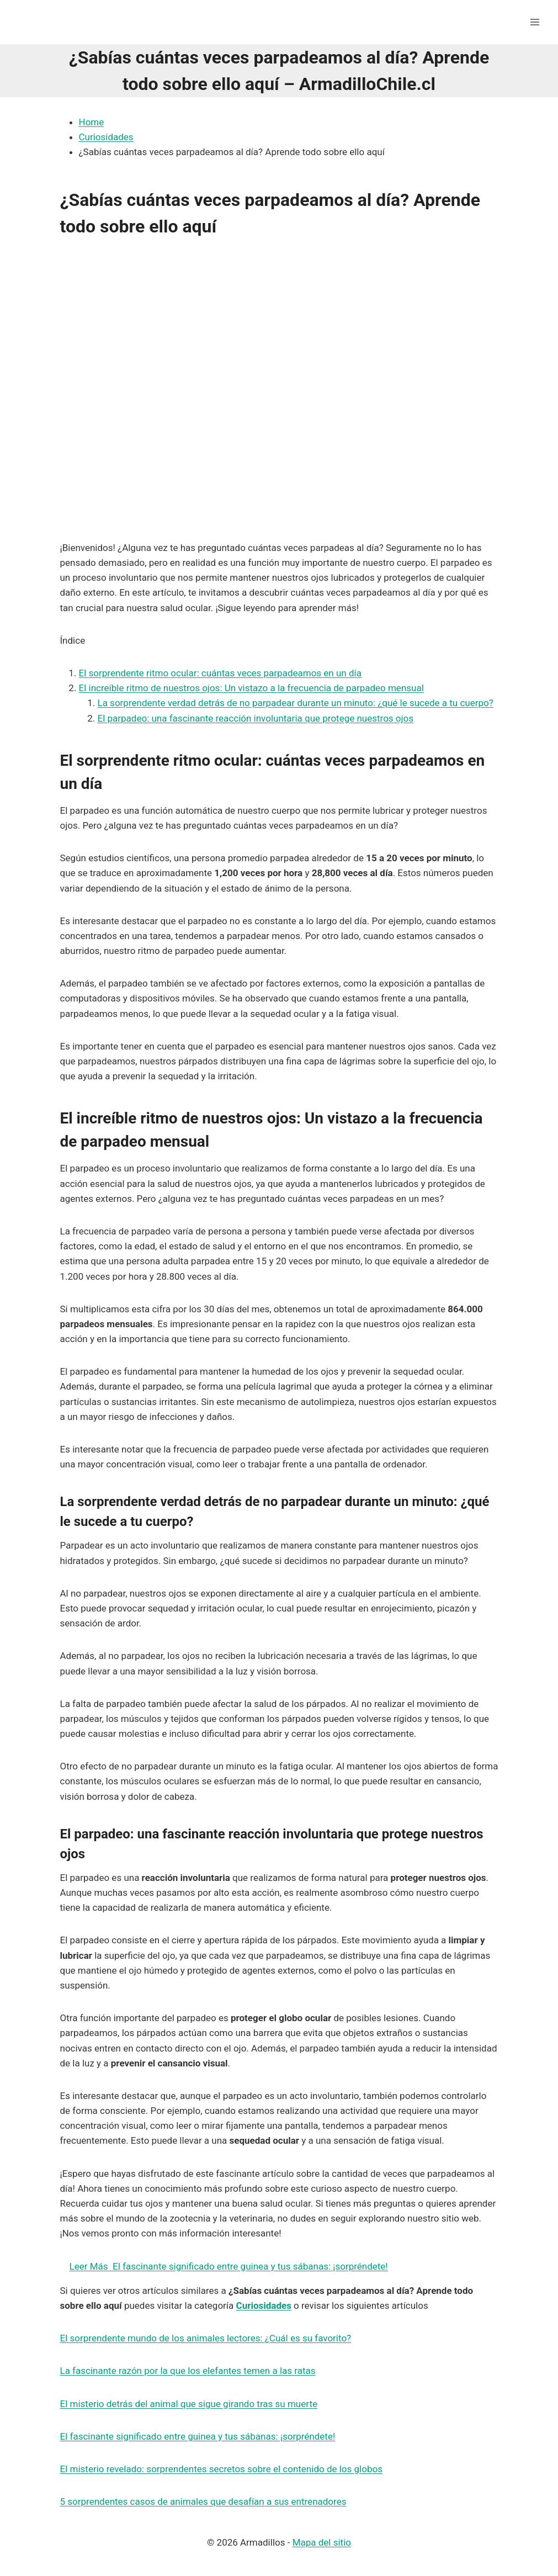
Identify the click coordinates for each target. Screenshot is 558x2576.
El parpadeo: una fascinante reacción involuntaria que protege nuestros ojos (256, 718)
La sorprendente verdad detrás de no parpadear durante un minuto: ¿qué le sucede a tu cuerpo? (295, 702)
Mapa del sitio (322, 2542)
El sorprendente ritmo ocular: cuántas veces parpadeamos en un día (220, 673)
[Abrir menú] (534, 21)
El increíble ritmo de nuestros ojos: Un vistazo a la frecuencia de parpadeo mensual (251, 687)
